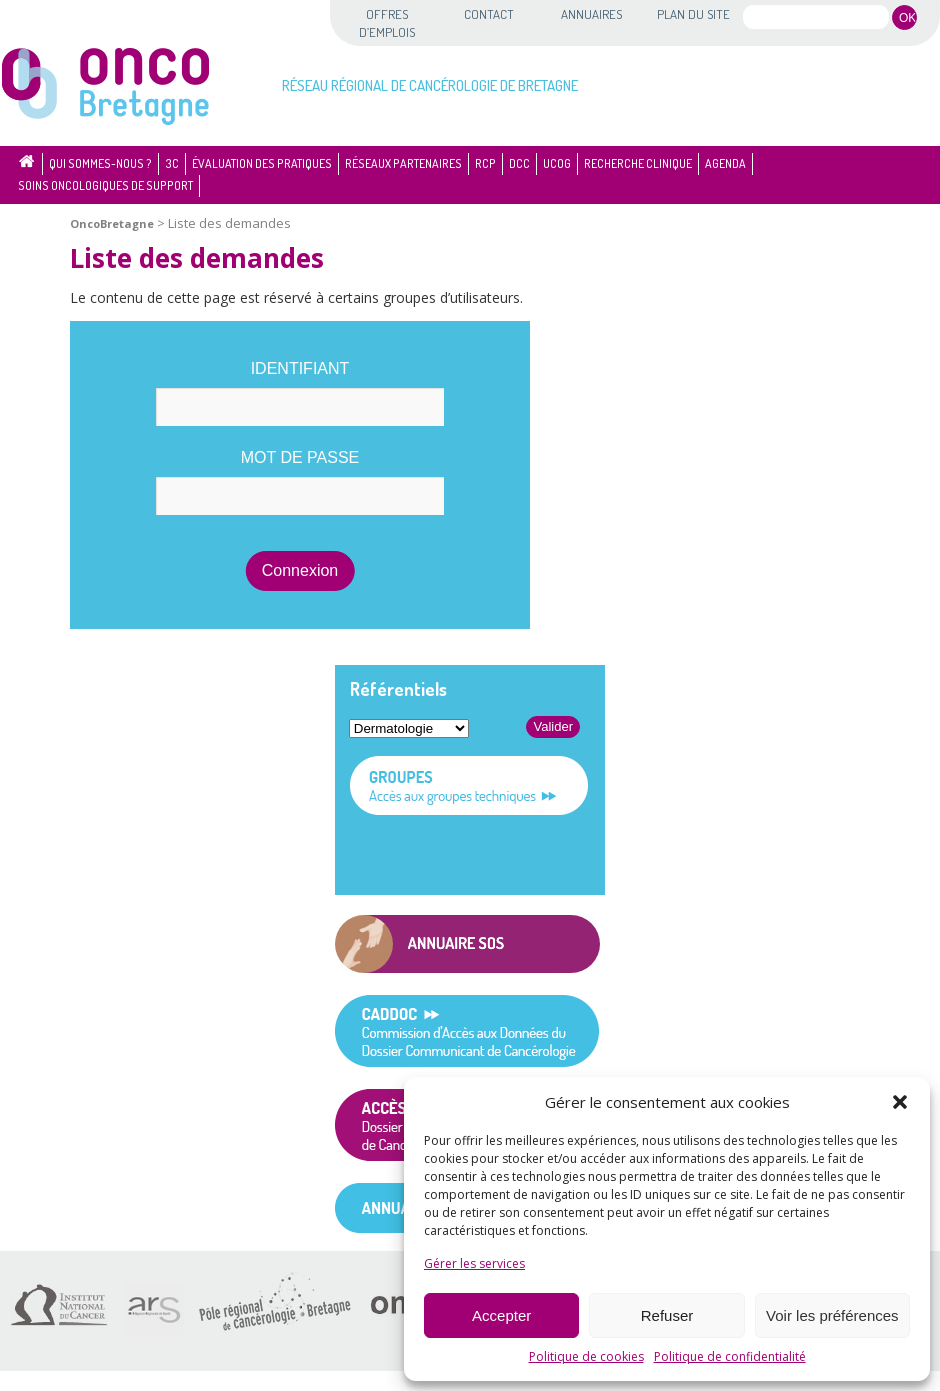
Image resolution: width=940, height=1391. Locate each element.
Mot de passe (300, 457)
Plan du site (693, 14)
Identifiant (300, 368)
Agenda (725, 163)
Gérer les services (474, 1263)
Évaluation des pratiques (262, 163)
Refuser (667, 1315)
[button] (900, 1102)
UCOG (557, 163)
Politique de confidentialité (730, 1356)
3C (172, 163)
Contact (489, 14)
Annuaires (591, 14)
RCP (485, 163)
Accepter (501, 1315)
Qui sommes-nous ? (100, 163)
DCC (519, 163)
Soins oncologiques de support (105, 185)
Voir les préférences (832, 1315)
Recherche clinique (638, 163)
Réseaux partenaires (403, 163)
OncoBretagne (112, 223)
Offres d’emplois (387, 23)
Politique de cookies (586, 1356)
